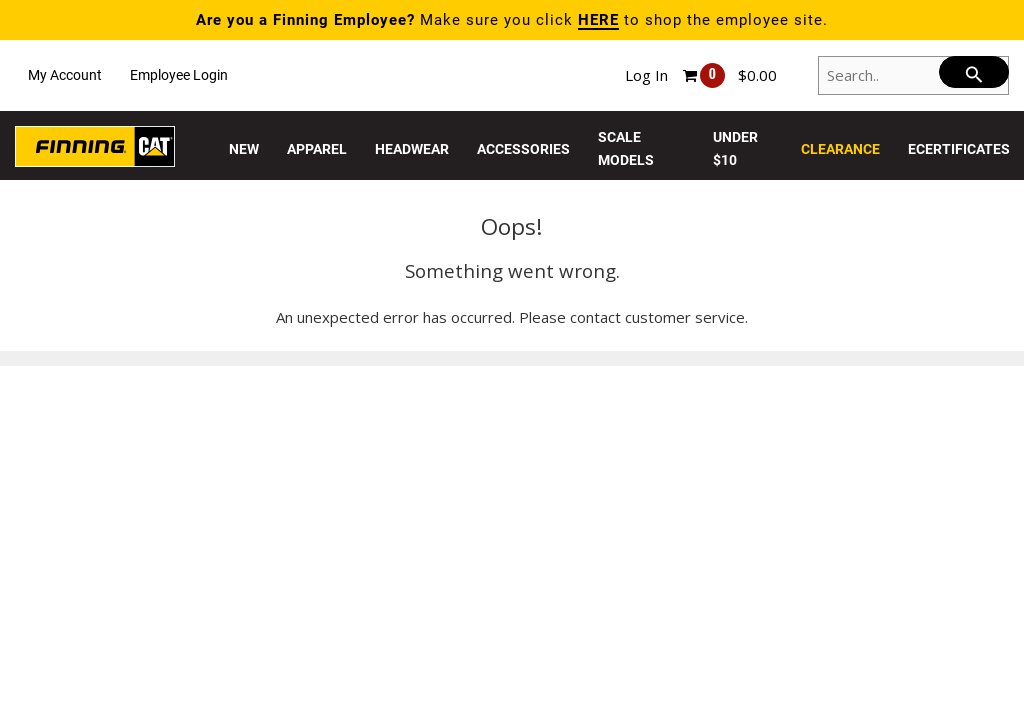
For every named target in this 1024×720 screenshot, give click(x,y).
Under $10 (735, 148)
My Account (65, 75)
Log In (646, 75)
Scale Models (626, 148)
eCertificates (959, 149)
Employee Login (179, 75)
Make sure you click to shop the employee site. (512, 20)
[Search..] (913, 76)
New (244, 149)
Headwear (412, 149)
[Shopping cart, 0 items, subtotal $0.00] (730, 75)
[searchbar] (974, 72)
